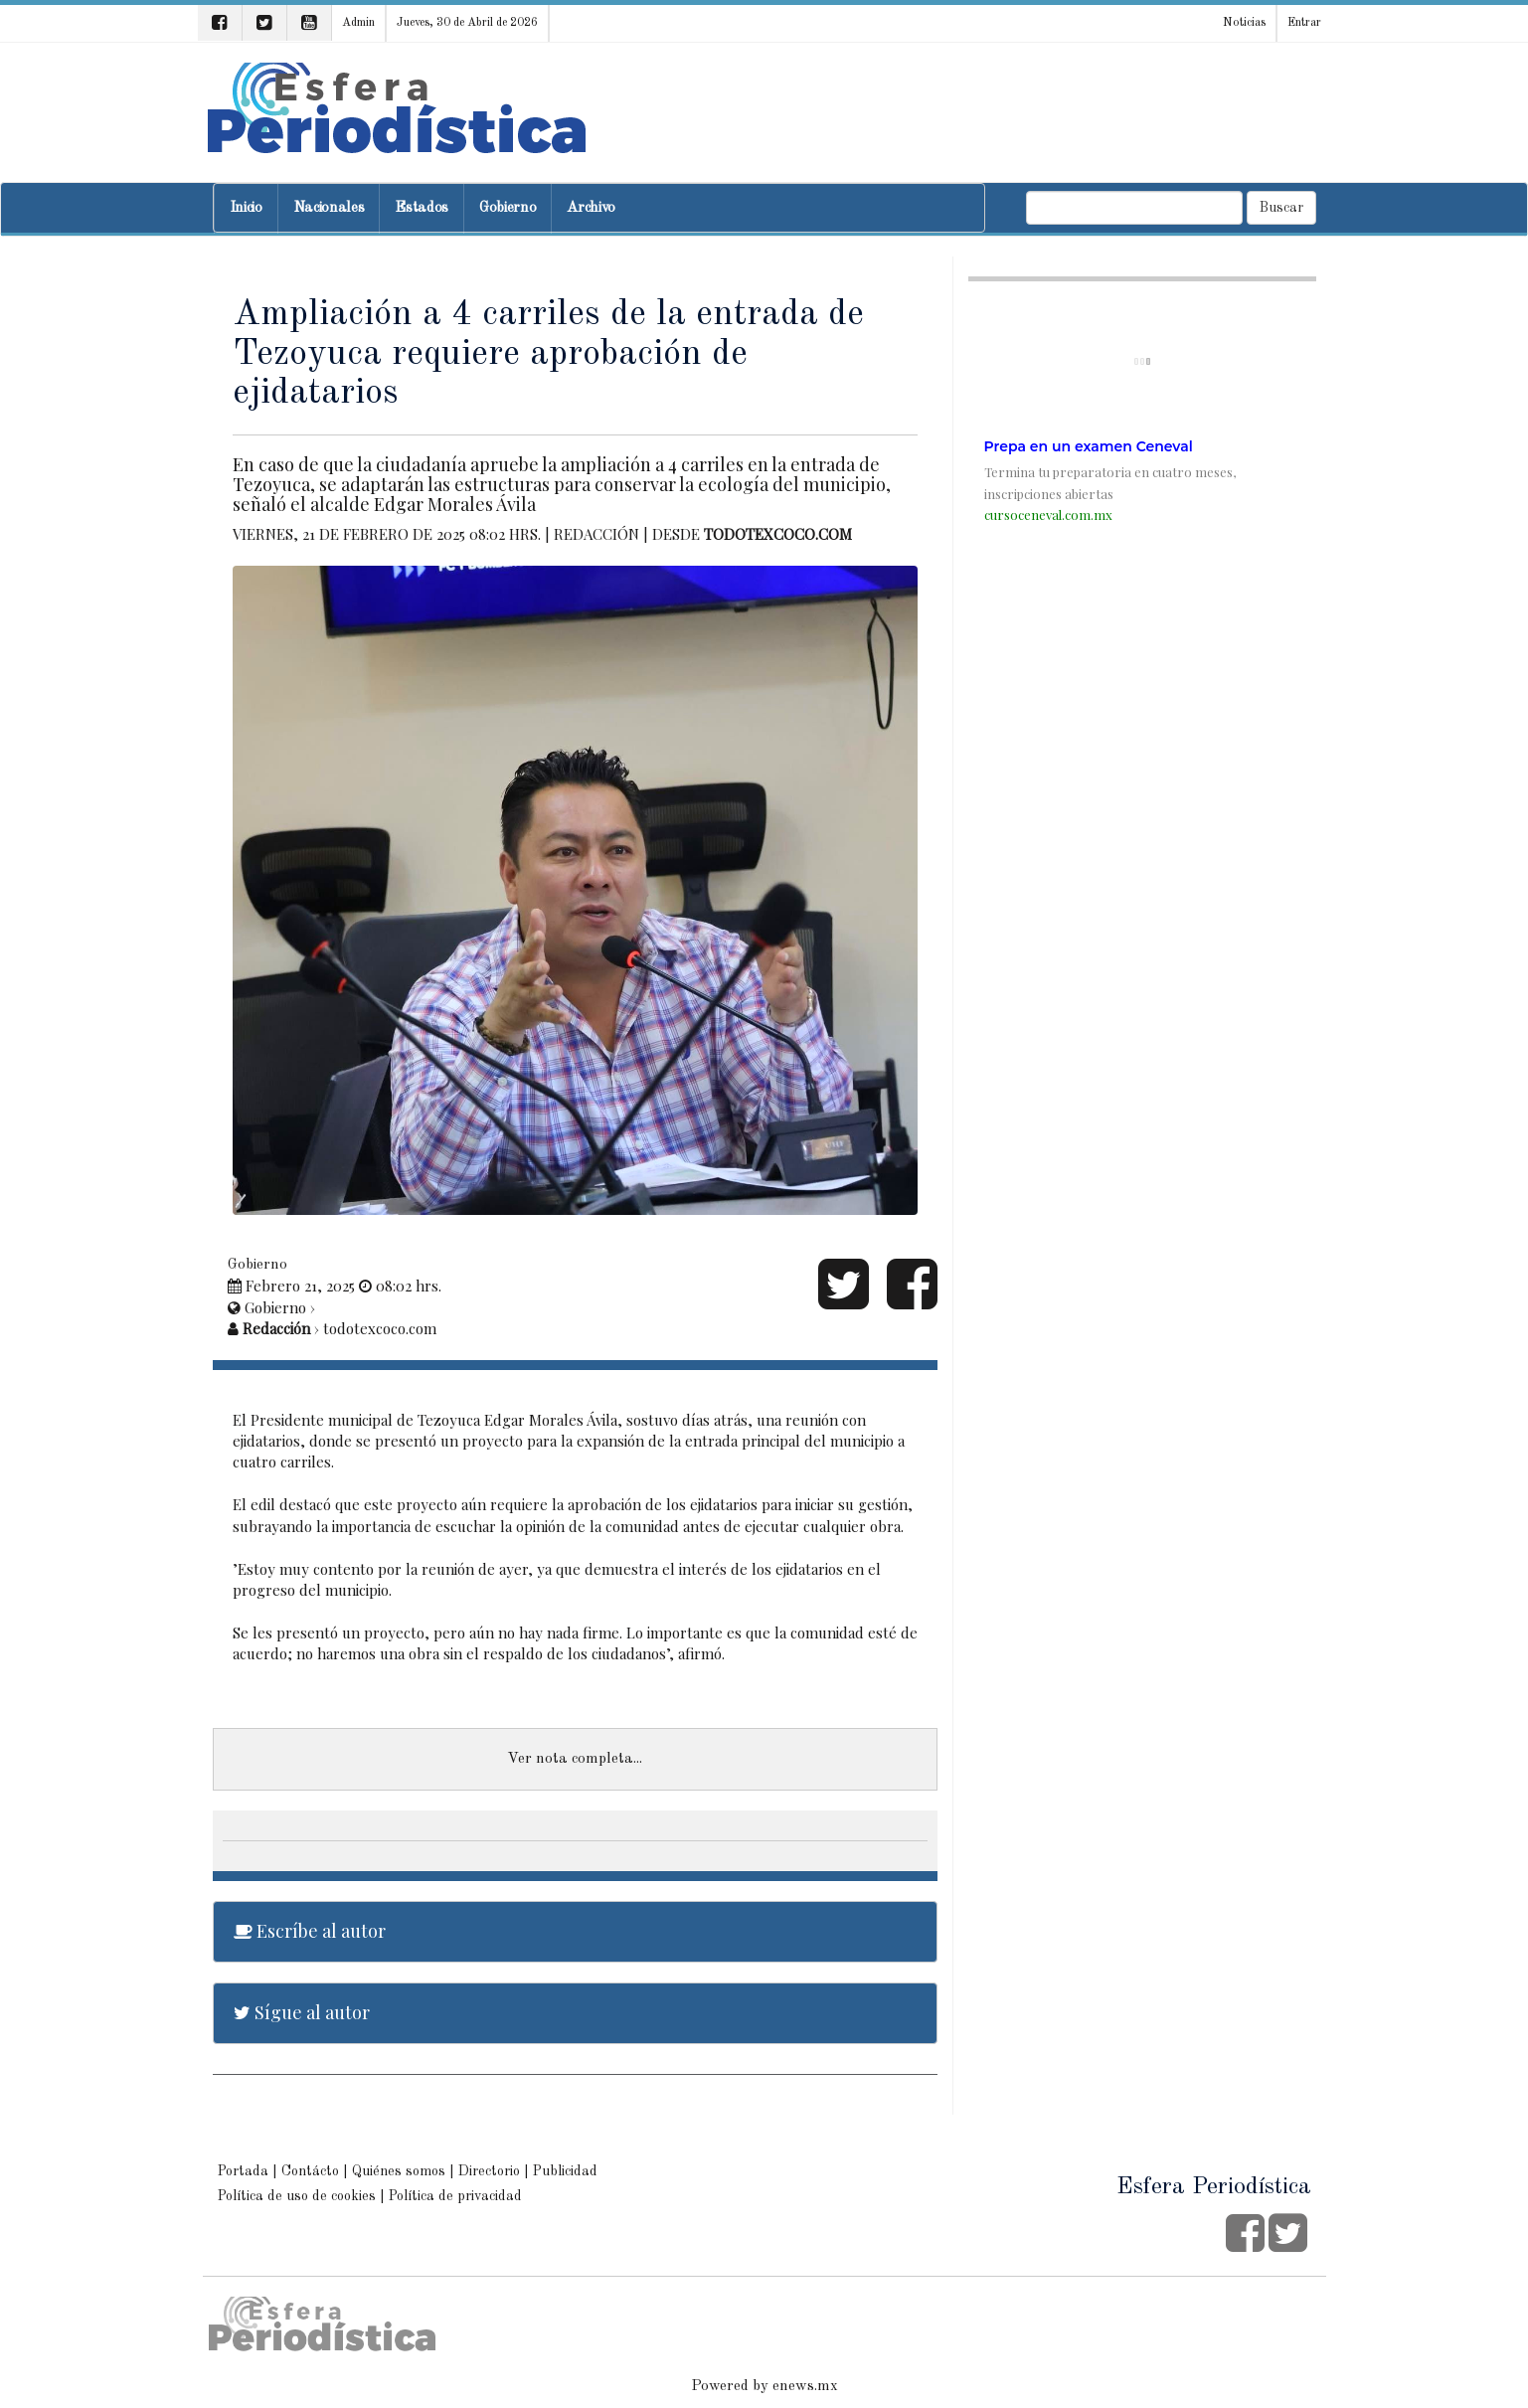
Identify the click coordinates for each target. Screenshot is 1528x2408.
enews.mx (805, 2386)
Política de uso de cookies (297, 2196)
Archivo (591, 208)
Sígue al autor (302, 2012)
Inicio (246, 208)
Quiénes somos (398, 2171)
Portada (243, 2171)
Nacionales (329, 208)
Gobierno (507, 208)
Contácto (310, 2171)
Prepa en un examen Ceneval (1088, 446)
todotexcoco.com (778, 534)
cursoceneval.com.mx (1048, 514)
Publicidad (565, 2171)
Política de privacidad (455, 2196)
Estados (421, 208)
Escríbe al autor (310, 1931)
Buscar (1281, 208)
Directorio (489, 2171)
